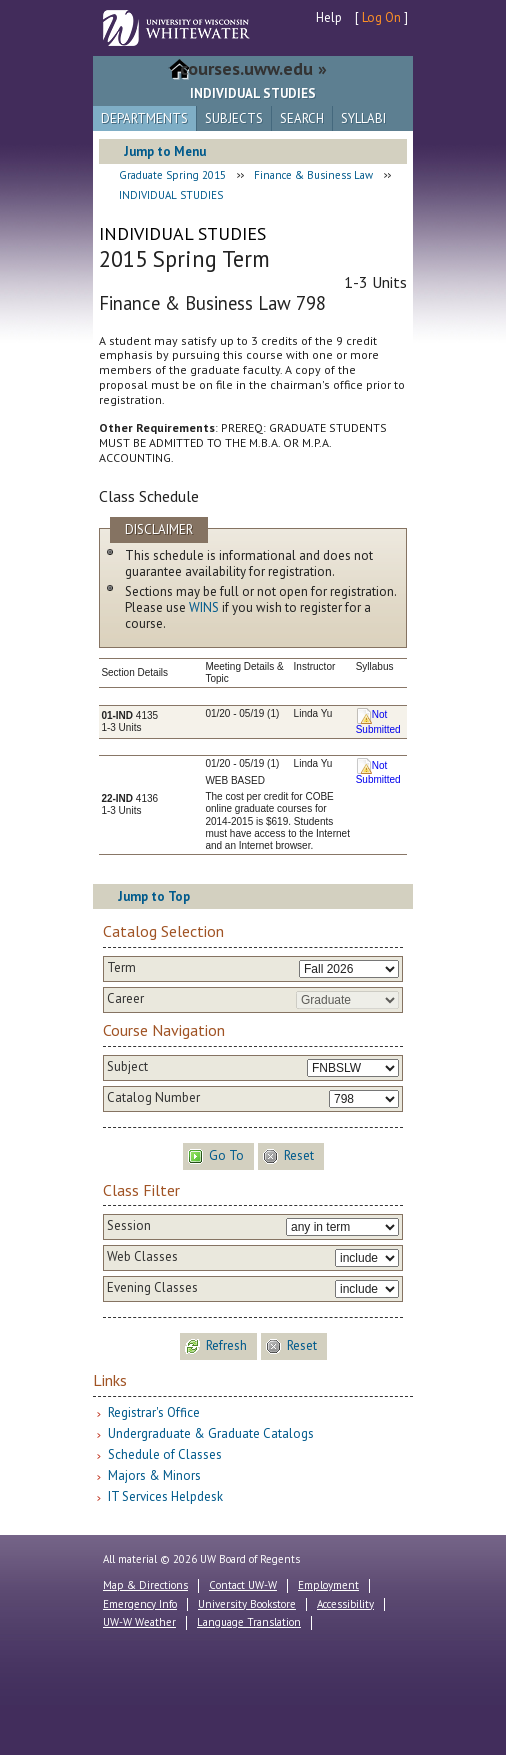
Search (302, 118)
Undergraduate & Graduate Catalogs (211, 1433)
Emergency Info (140, 1604)
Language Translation (249, 1622)
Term (121, 968)
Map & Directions (145, 1585)
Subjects (234, 118)
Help (329, 17)
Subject (127, 1067)
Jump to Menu (165, 151)
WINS (204, 607)
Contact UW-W (243, 1585)
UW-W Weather (139, 1622)
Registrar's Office (154, 1412)
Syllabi (363, 118)
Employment (328, 1585)
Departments (144, 118)
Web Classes (142, 1257)
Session (129, 1226)
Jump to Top (154, 896)
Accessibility (345, 1604)
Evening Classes (152, 1288)
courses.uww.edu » (253, 68)
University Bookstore (247, 1604)
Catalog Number (153, 1098)
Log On (381, 17)
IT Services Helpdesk (165, 1496)
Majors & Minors (154, 1475)
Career (125, 999)
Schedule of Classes (165, 1454)
